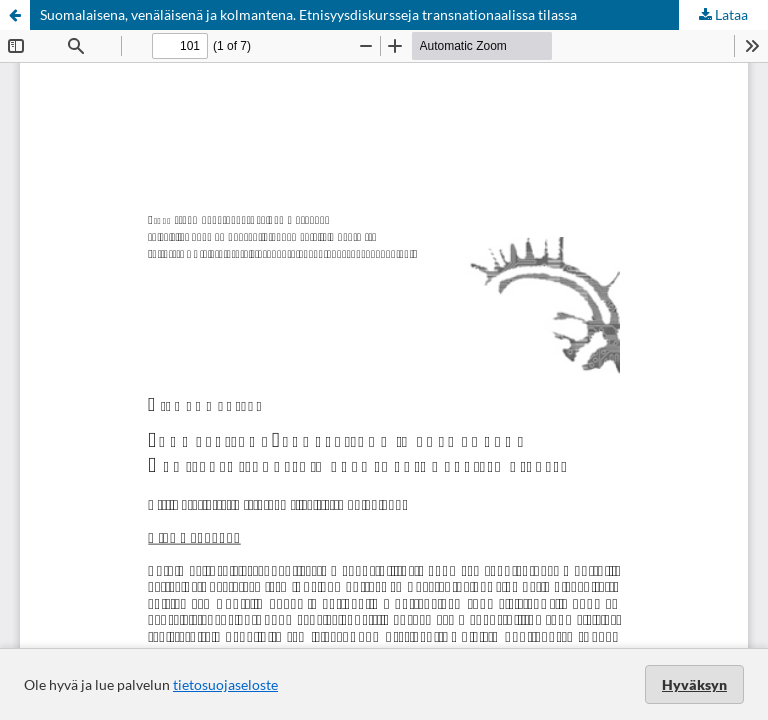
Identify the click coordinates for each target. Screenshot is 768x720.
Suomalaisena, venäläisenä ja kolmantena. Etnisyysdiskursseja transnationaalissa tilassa (308, 14)
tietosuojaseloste (225, 684)
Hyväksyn (694, 684)
